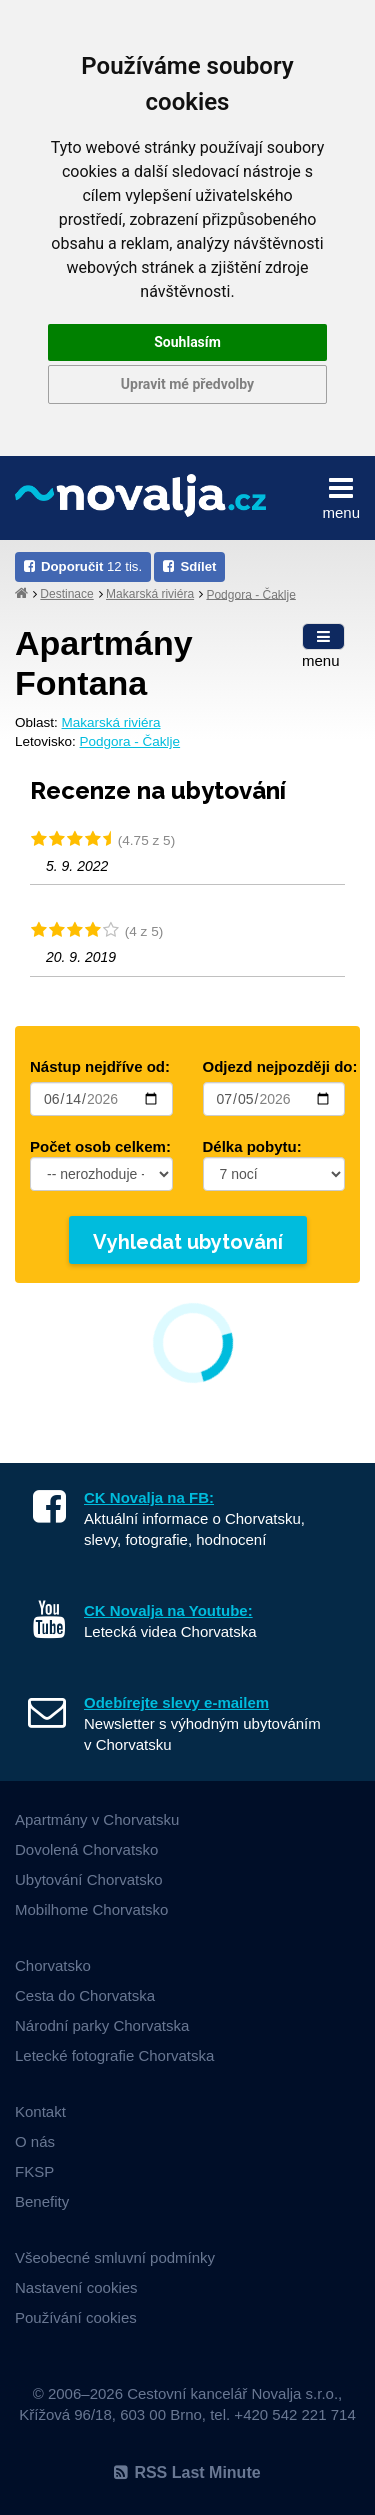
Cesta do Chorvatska (85, 1995)
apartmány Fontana (104, 663)
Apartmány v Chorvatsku (97, 1819)
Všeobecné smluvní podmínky (115, 2257)
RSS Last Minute (187, 2472)
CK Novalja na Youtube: (168, 1610)
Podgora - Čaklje (250, 594)
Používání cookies (76, 2317)
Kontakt (40, 2111)
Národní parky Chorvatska (102, 2025)
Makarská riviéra (150, 594)
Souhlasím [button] (187, 342)
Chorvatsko (53, 1965)
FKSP (34, 2171)
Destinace (66, 594)
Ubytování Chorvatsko (89, 1879)
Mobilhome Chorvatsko (91, 1909)
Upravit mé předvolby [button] (187, 384)
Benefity (42, 2201)
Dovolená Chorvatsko (86, 1849)
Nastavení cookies (76, 2287)
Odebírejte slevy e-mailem (176, 1702)
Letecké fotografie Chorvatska (114, 2055)
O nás (35, 2141)
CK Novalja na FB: (149, 1497)
